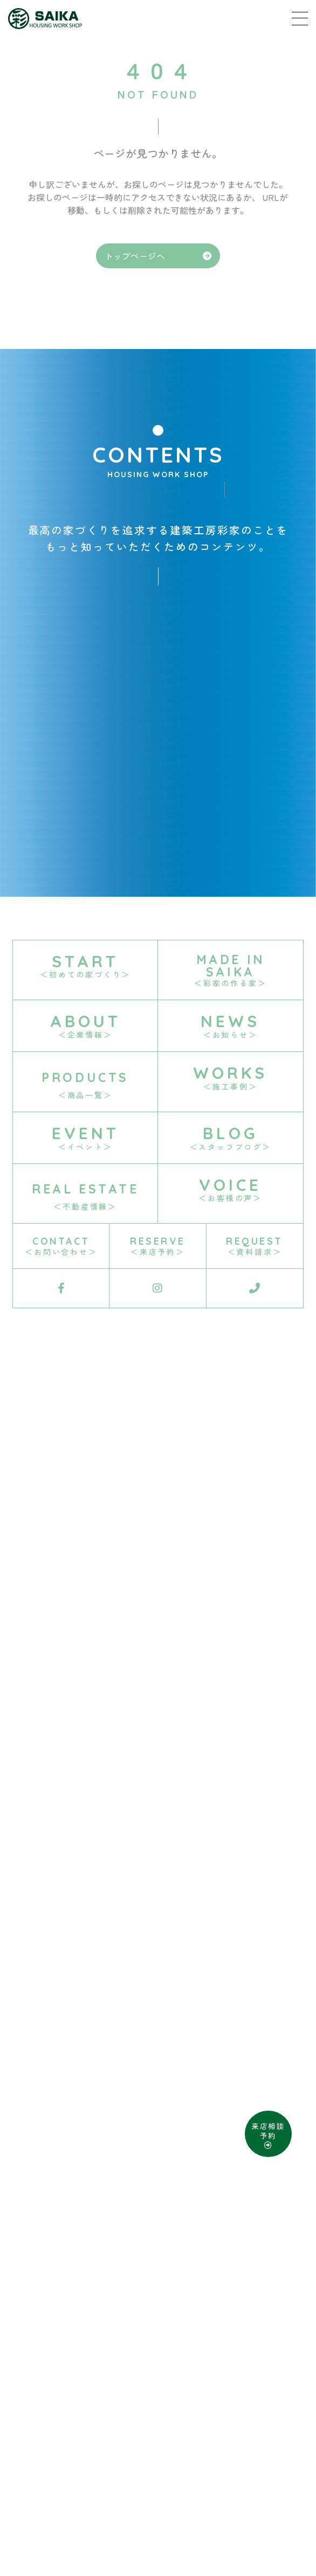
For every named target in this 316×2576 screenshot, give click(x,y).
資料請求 (148, 2504)
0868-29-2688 (193, 2456)
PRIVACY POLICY (190, 2482)
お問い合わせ (207, 2504)
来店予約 (99, 2504)
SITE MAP (111, 2482)
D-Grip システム (257, 2533)
